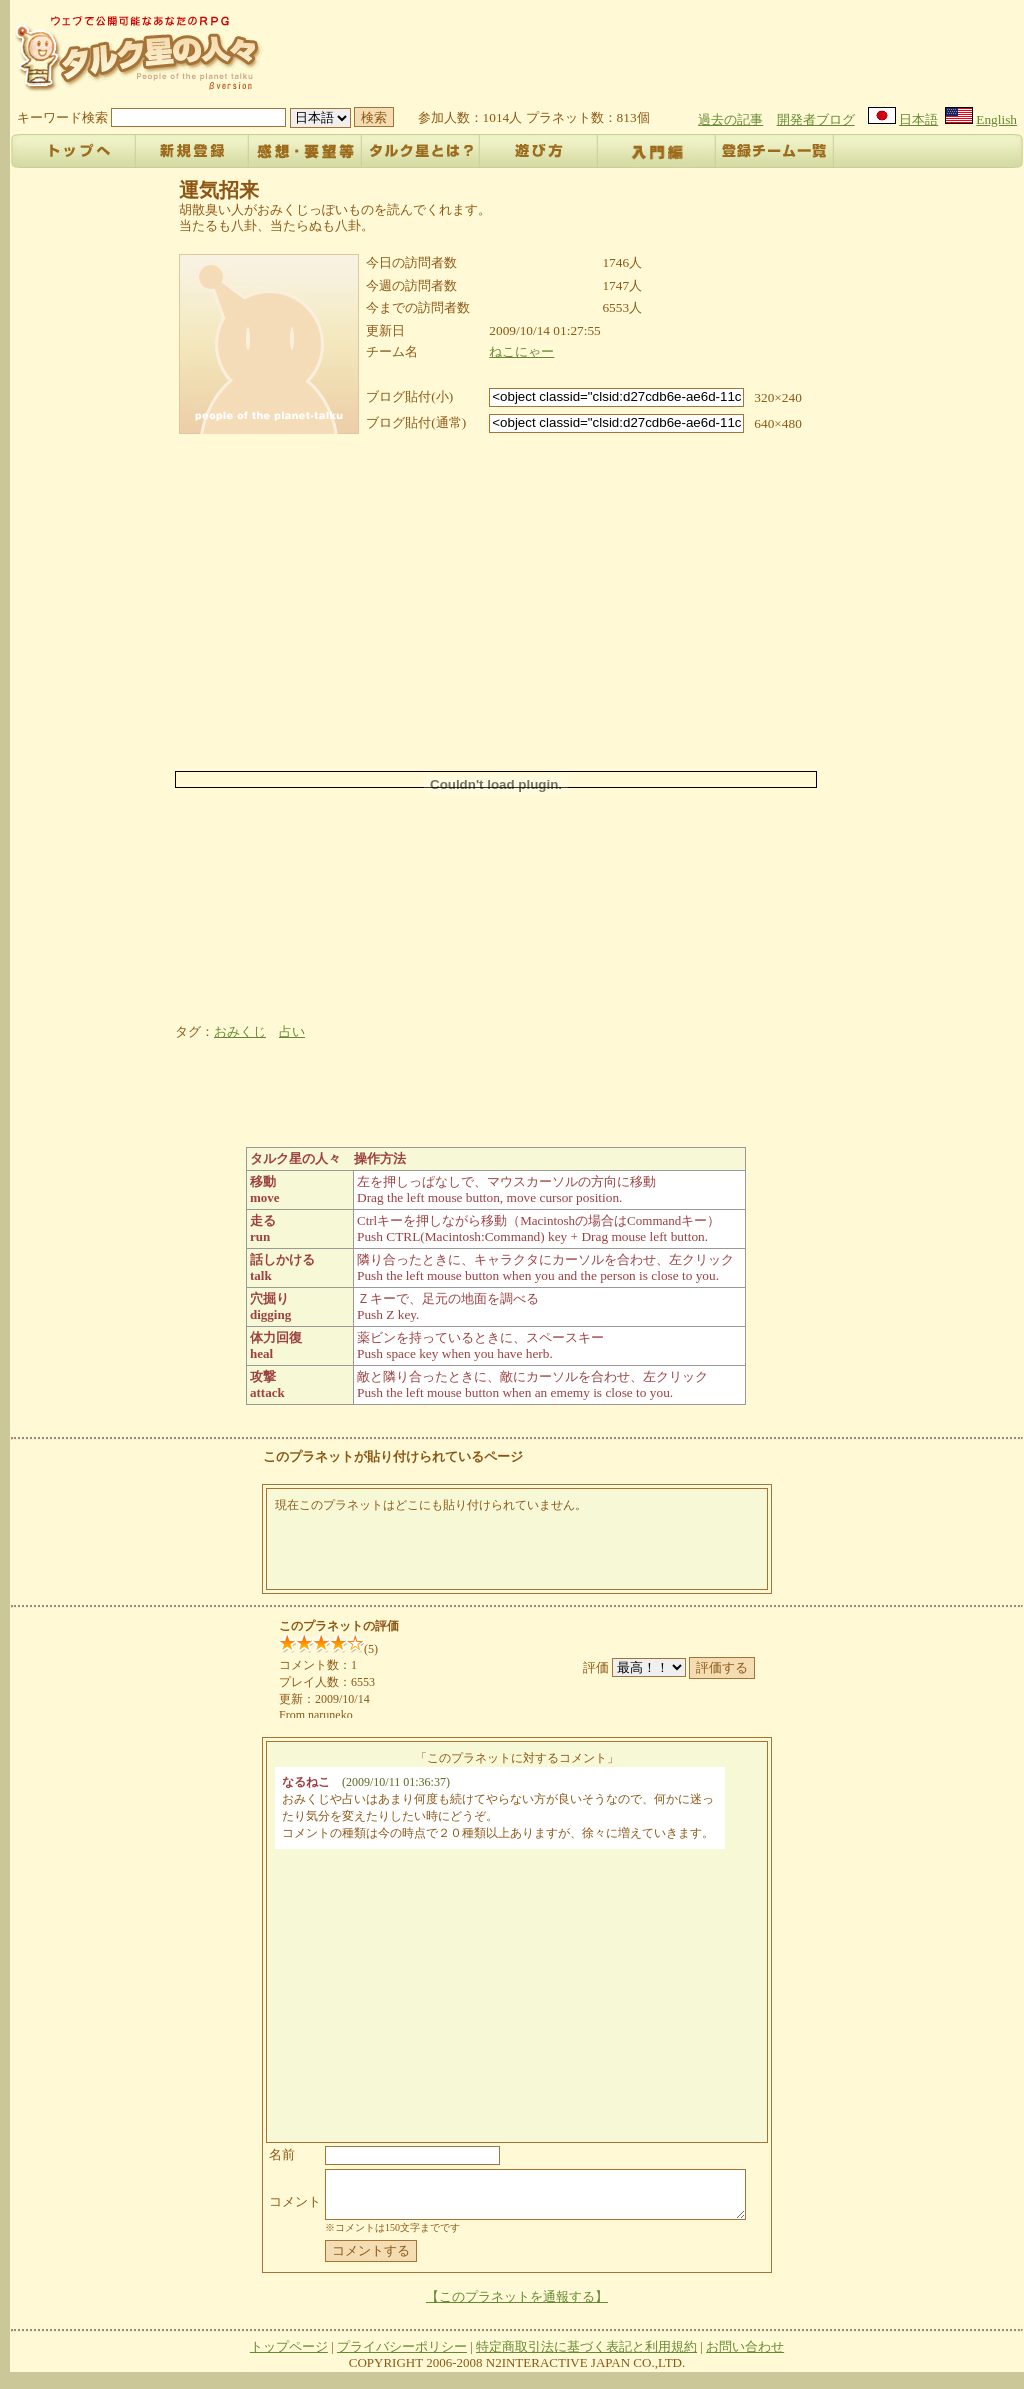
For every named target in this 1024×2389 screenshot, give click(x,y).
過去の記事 (730, 119)
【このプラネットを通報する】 (517, 2305)
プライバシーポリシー (402, 2355)
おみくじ (240, 1031)
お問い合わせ (745, 2355)
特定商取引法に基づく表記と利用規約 (586, 2355)
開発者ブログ (816, 119)
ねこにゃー (521, 351)
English (996, 119)
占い (292, 1031)
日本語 (918, 119)
